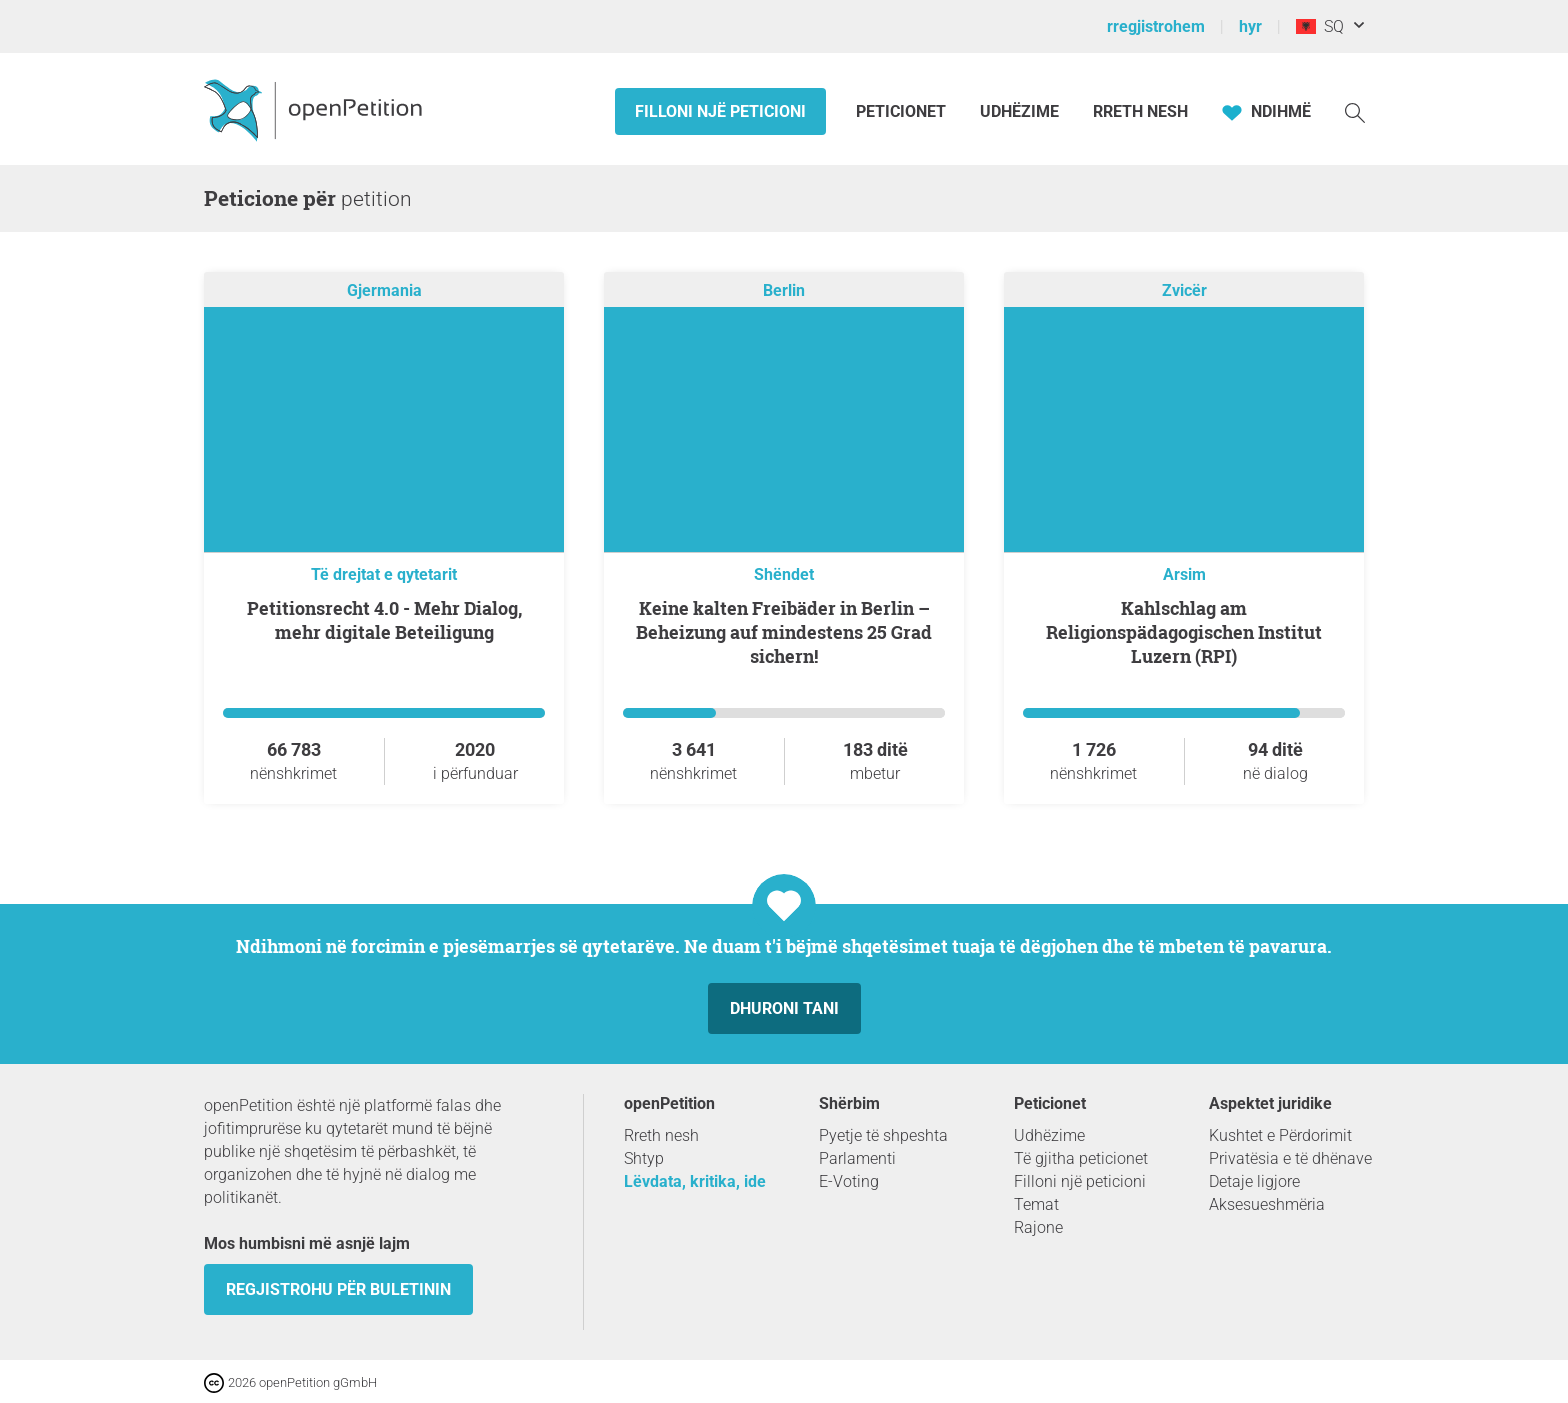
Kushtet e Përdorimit (1280, 1135)
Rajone (1038, 1227)
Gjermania (384, 290)
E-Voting (849, 1181)
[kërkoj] (1355, 111)
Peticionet (903, 111)
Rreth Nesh (1140, 111)
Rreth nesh (661, 1135)
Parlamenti (857, 1158)
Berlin (784, 290)
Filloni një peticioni (720, 111)
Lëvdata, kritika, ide (695, 1181)
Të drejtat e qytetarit (384, 574)
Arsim (1184, 574)
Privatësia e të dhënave (1290, 1158)
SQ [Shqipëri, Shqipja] (1320, 26)
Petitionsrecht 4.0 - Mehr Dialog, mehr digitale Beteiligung (384, 620)
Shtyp (644, 1158)
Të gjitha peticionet (1081, 1158)
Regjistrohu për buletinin (338, 1289)
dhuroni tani (784, 1008)
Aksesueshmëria (1267, 1204)
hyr (1250, 26)
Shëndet (784, 574)
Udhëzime (1019, 111)
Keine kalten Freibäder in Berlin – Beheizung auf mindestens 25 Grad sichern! (784, 632)
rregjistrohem (1156, 26)
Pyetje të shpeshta (883, 1135)
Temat (1036, 1204)
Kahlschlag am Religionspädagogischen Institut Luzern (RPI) (1184, 632)
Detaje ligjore (1254, 1181)
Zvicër (1184, 290)
